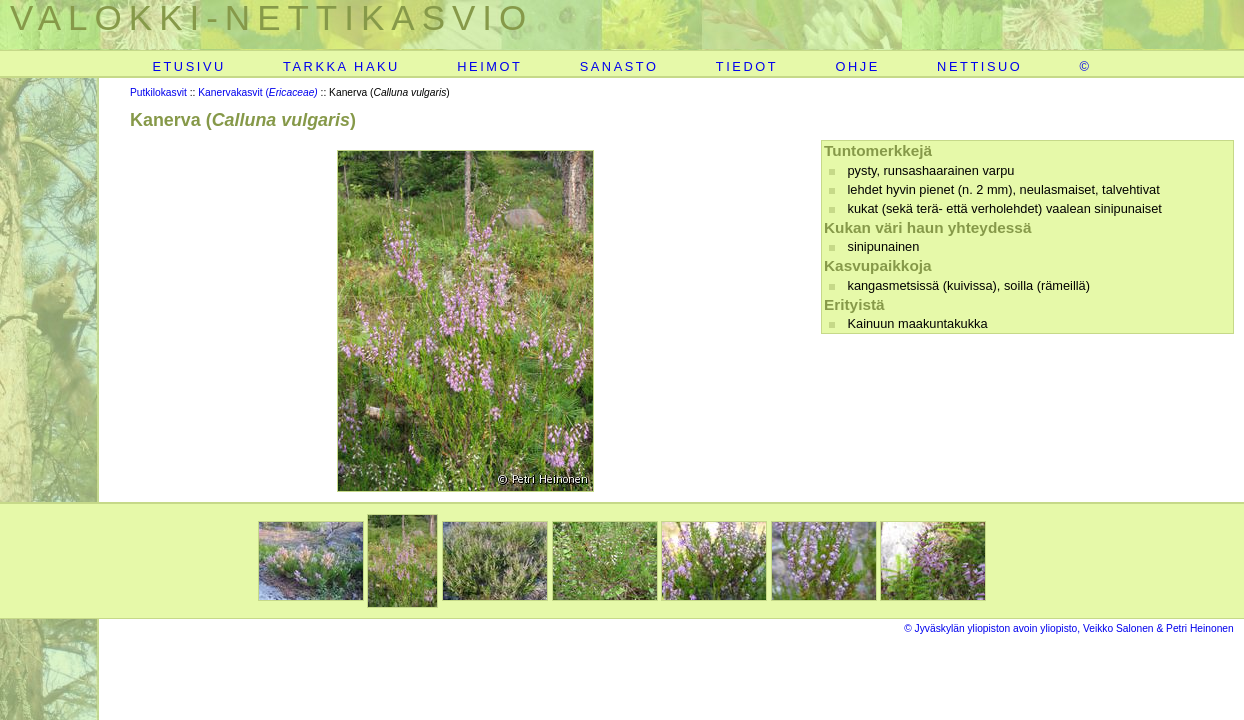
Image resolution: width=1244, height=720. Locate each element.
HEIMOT (489, 66)
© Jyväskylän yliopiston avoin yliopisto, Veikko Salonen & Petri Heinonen (1069, 628)
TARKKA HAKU (341, 66)
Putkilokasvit (158, 92)
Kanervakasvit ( (257, 92)
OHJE (857, 66)
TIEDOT (747, 66)
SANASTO (619, 66)
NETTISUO (979, 66)
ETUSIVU (188, 66)
